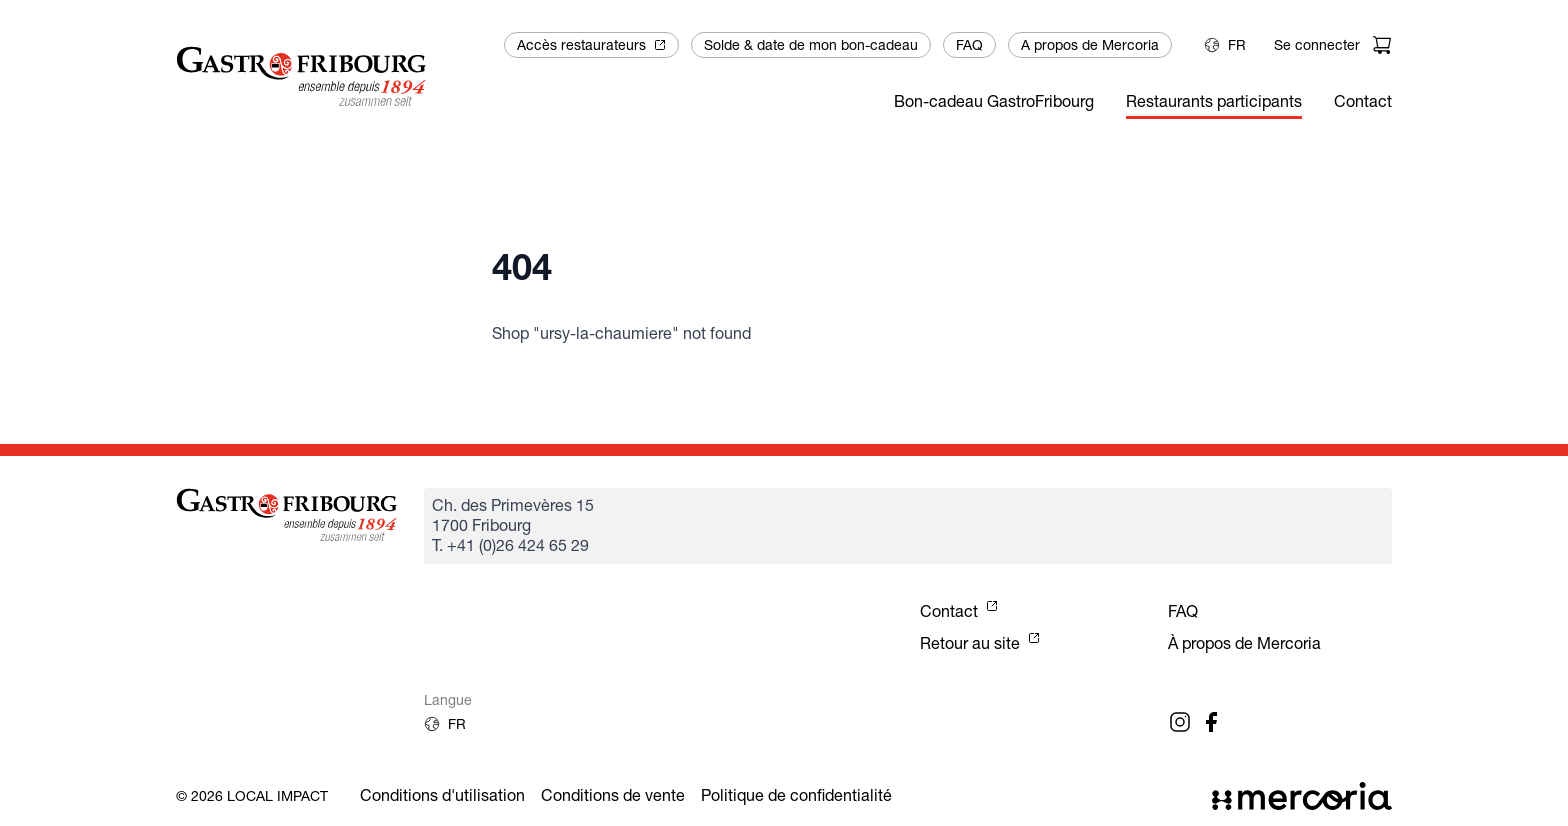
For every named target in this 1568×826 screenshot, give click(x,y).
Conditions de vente (613, 795)
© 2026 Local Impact (252, 796)
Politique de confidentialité (796, 795)
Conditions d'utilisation (442, 795)
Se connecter (1317, 45)
